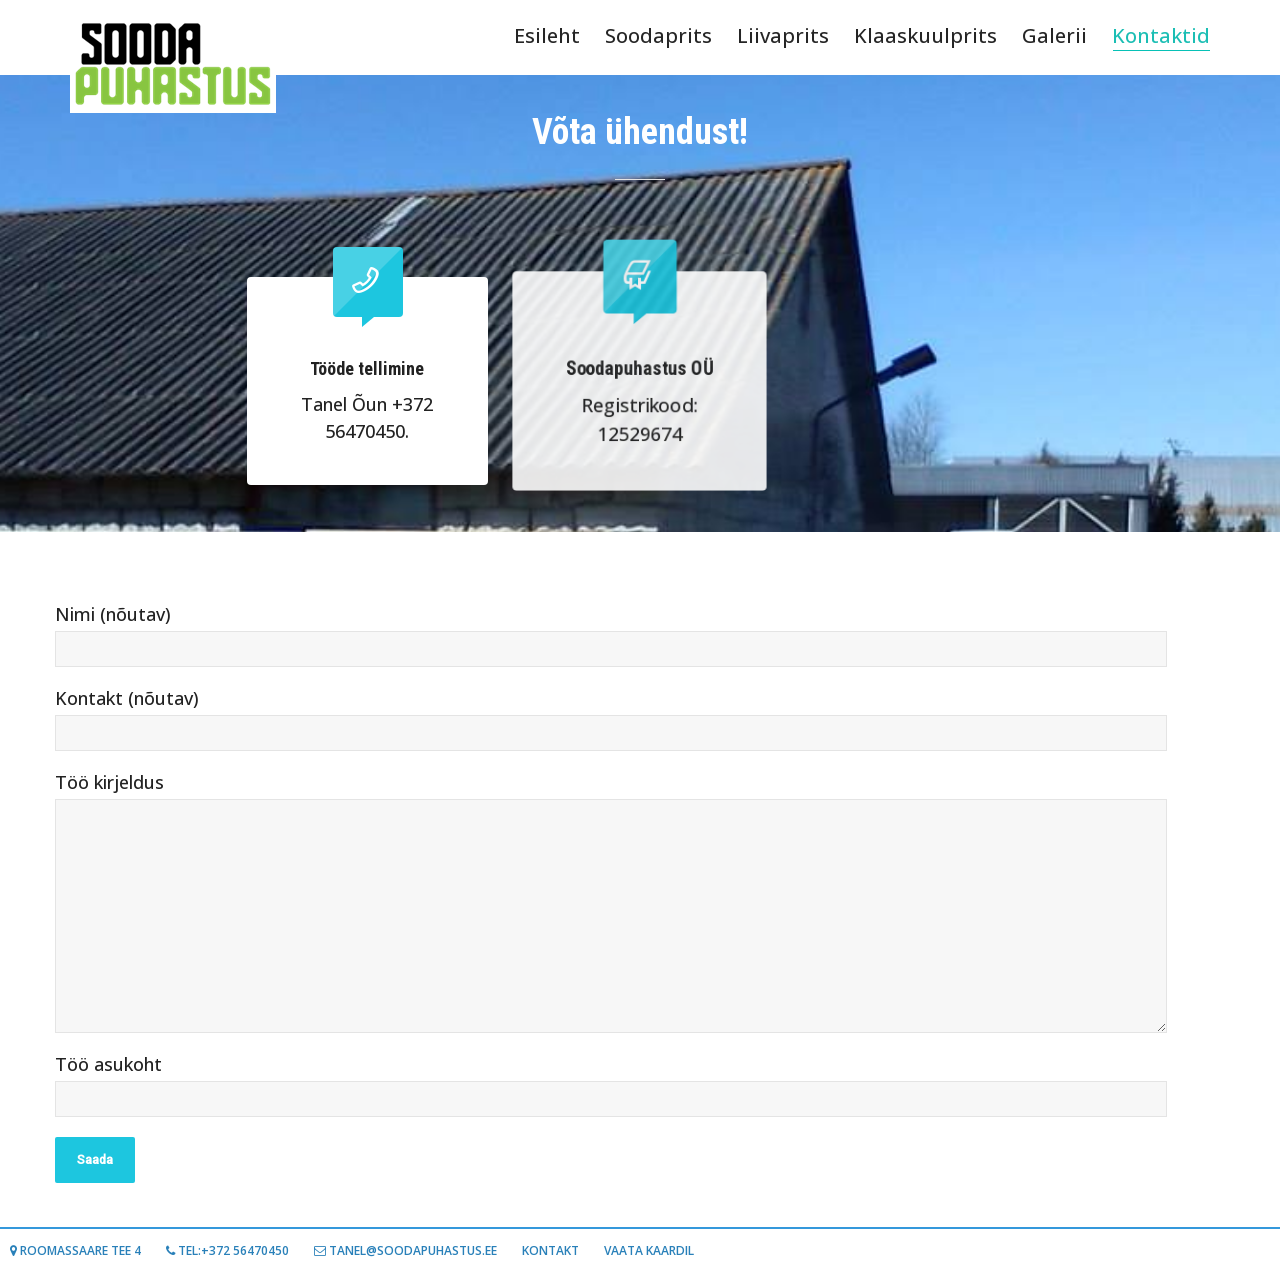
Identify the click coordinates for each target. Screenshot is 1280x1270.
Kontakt (550, 1250)
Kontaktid (1161, 36)
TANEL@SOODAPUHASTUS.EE (405, 1250)
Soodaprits (658, 35)
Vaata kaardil (649, 1250)
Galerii (1054, 35)
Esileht (547, 35)
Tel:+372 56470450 (227, 1250)
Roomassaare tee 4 (75, 1250)
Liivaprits (783, 35)
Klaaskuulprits (925, 35)
